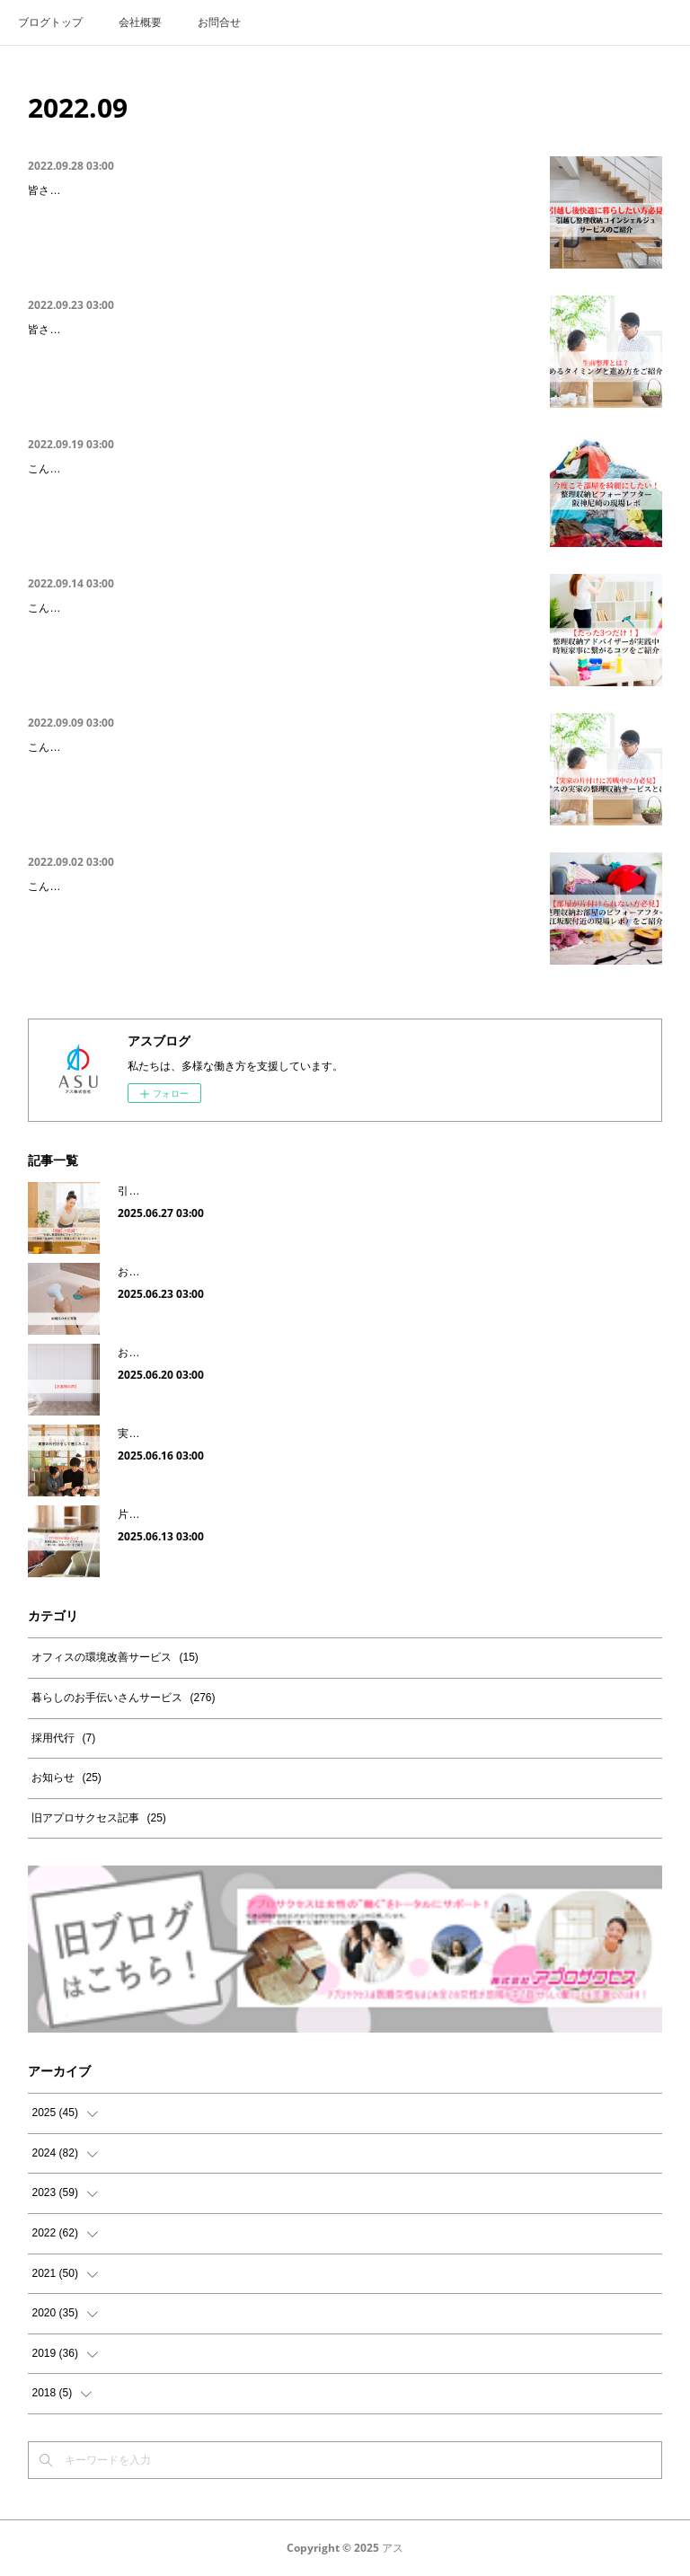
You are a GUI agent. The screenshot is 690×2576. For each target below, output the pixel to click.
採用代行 (63, 1738)
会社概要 (140, 22)
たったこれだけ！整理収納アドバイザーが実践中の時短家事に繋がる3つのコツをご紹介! (278, 610)
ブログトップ (50, 22)
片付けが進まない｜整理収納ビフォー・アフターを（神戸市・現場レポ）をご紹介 (317, 1514)
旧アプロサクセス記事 (98, 1818)
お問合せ (219, 22)
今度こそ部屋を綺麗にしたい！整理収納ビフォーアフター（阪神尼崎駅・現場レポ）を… (278, 471)
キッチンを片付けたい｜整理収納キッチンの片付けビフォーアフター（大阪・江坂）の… (278, 888)
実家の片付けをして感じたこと (193, 1433)
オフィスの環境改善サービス (114, 1657)
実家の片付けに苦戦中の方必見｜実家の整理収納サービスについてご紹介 (235, 749)
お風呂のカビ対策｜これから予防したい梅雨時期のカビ (252, 1272)
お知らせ (66, 1777)
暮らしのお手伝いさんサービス (123, 1697)
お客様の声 (145, 1352)
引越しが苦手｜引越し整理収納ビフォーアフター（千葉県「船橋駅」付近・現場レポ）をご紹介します (366, 1191)
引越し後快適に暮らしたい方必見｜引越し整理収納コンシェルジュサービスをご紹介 (267, 192)
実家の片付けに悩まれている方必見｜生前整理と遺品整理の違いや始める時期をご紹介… (278, 331)
